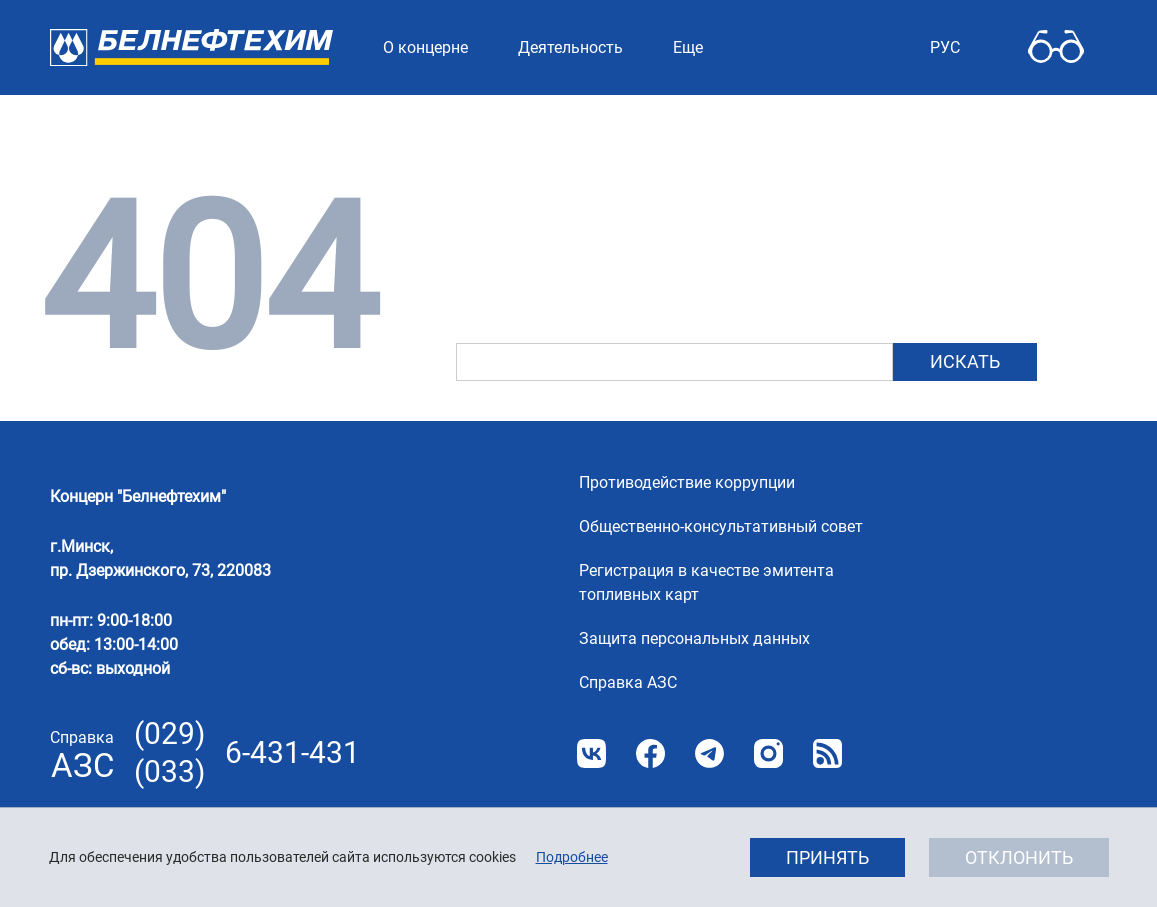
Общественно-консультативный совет (721, 526)
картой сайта (905, 265)
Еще (688, 47)
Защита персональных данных (694, 638)
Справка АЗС (628, 682)
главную (610, 265)
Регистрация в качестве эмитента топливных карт (706, 582)
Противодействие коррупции (687, 482)
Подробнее (572, 857)
